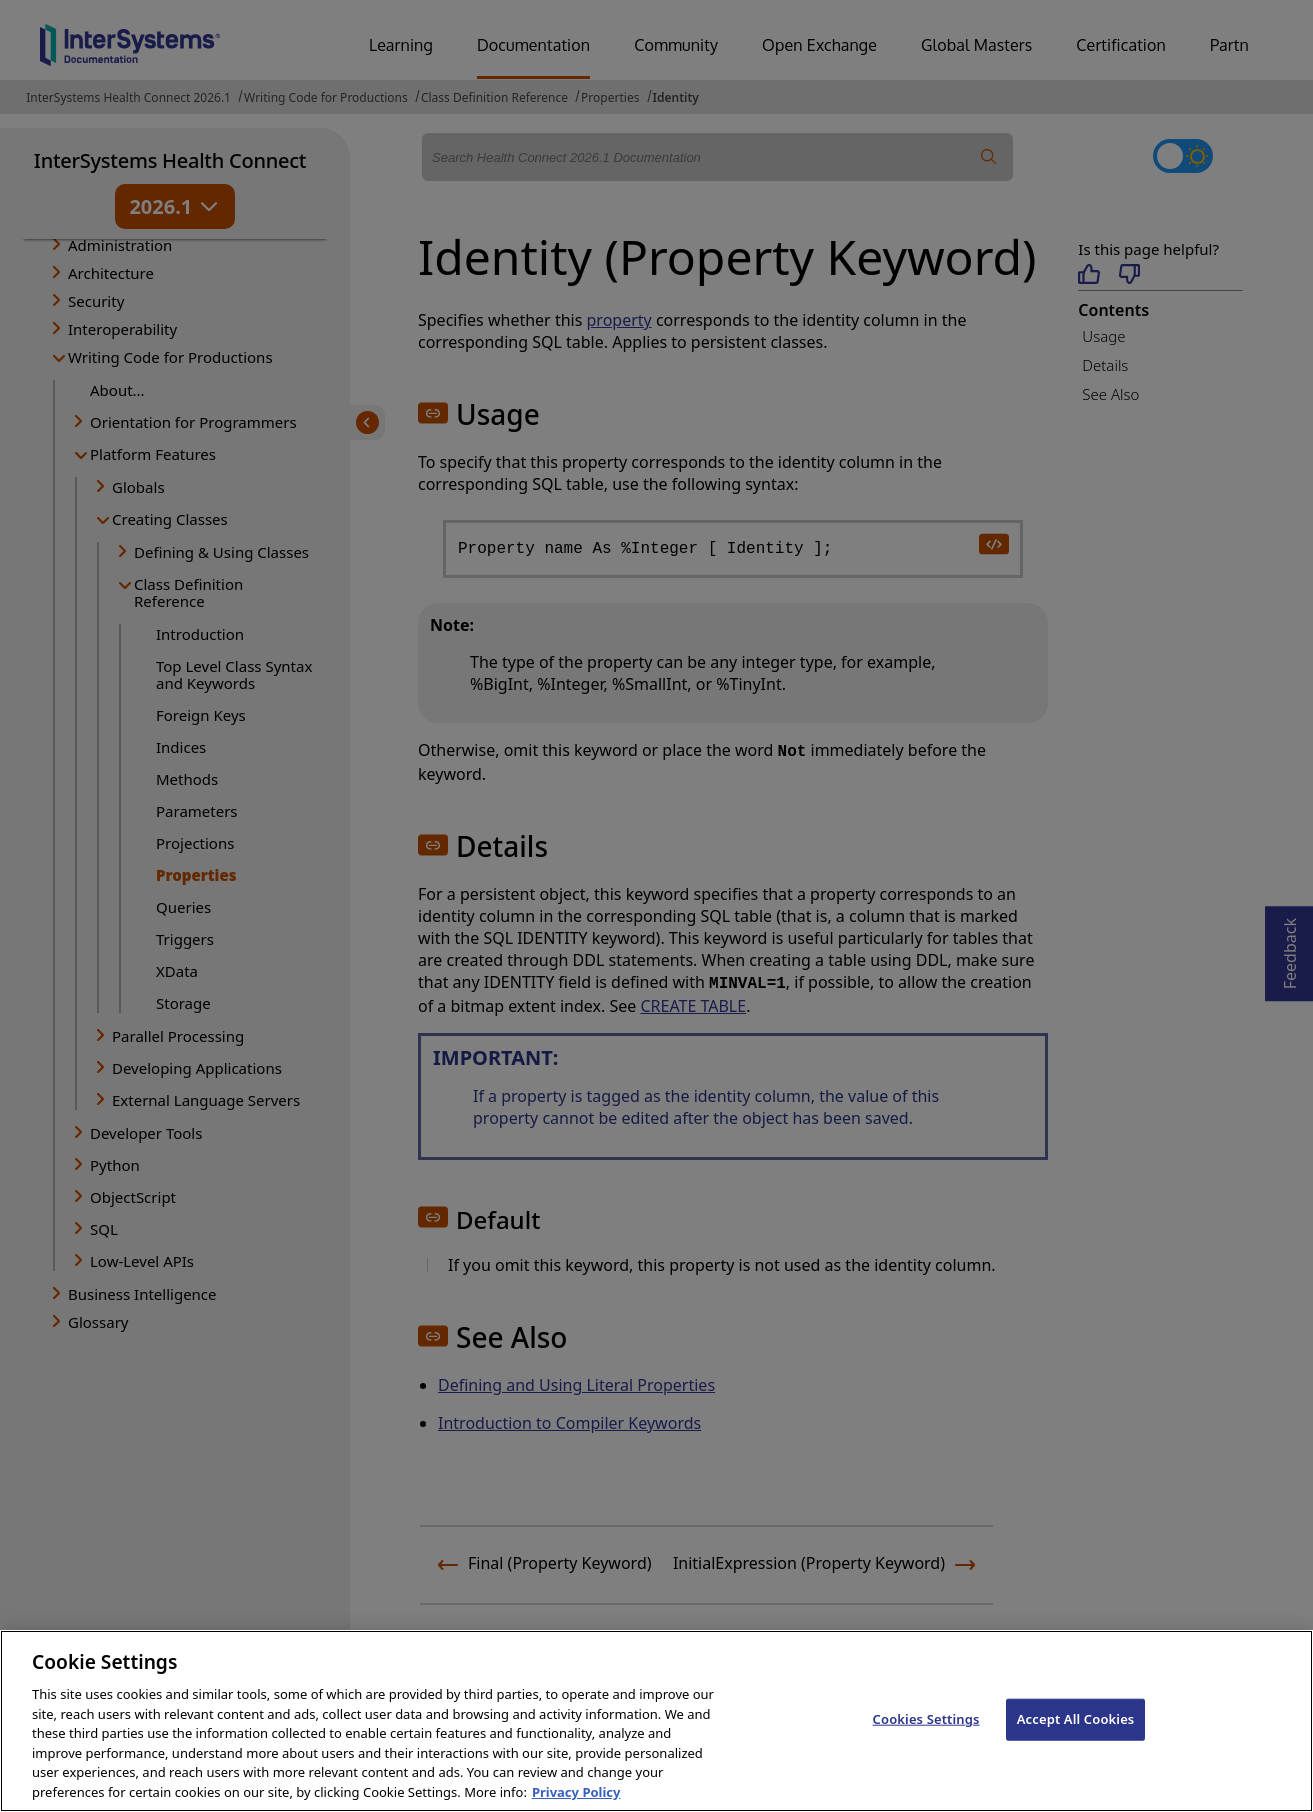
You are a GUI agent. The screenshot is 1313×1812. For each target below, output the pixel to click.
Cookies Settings (926, 1740)
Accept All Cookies (1076, 1740)
